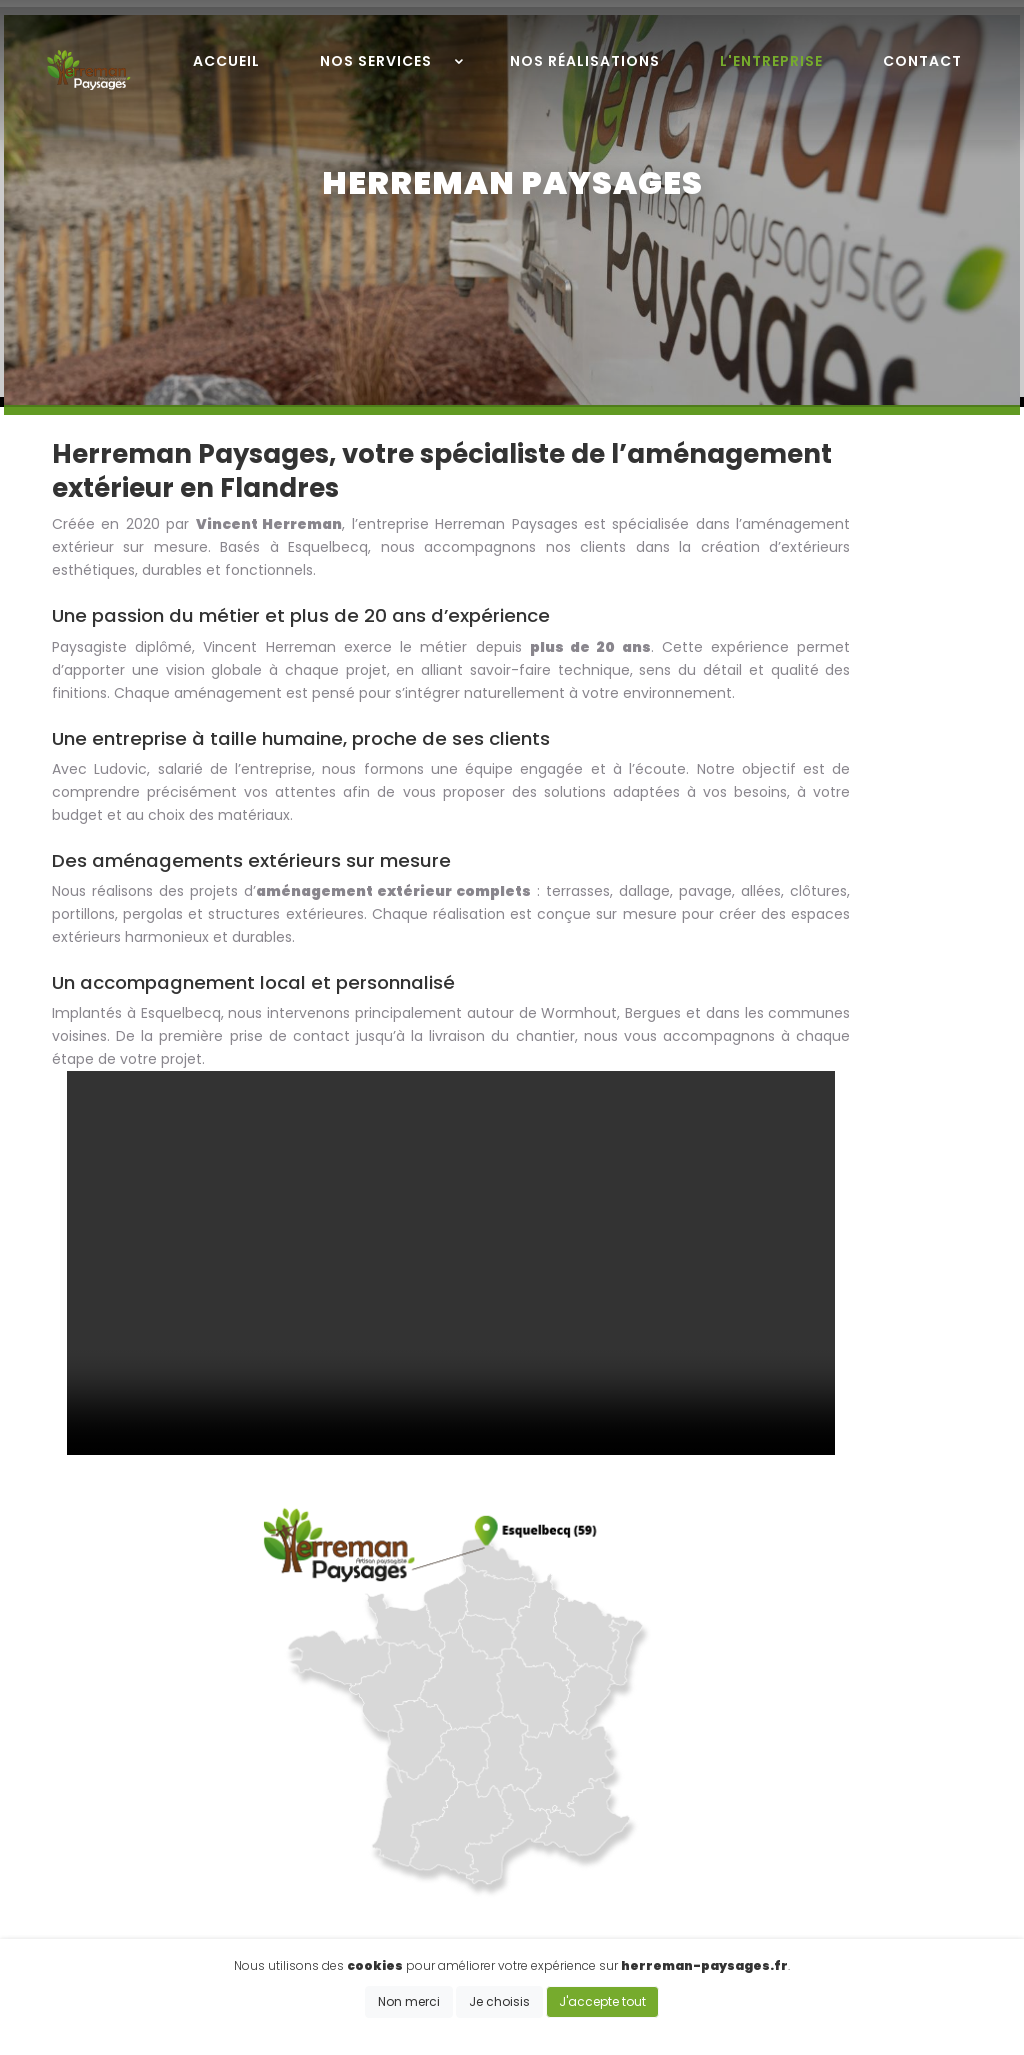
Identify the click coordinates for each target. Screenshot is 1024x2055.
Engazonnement (771, 1915)
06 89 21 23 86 (425, 1808)
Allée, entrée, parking (786, 1803)
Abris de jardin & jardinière (803, 1870)
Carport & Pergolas (779, 1847)
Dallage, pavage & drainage (810, 1825)
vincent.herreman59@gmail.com (495, 1835)
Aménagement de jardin (799, 1892)
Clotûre (739, 1758)
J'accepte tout (602, 2008)
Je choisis (499, 2008)
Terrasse (743, 1780)
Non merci (409, 2008)
